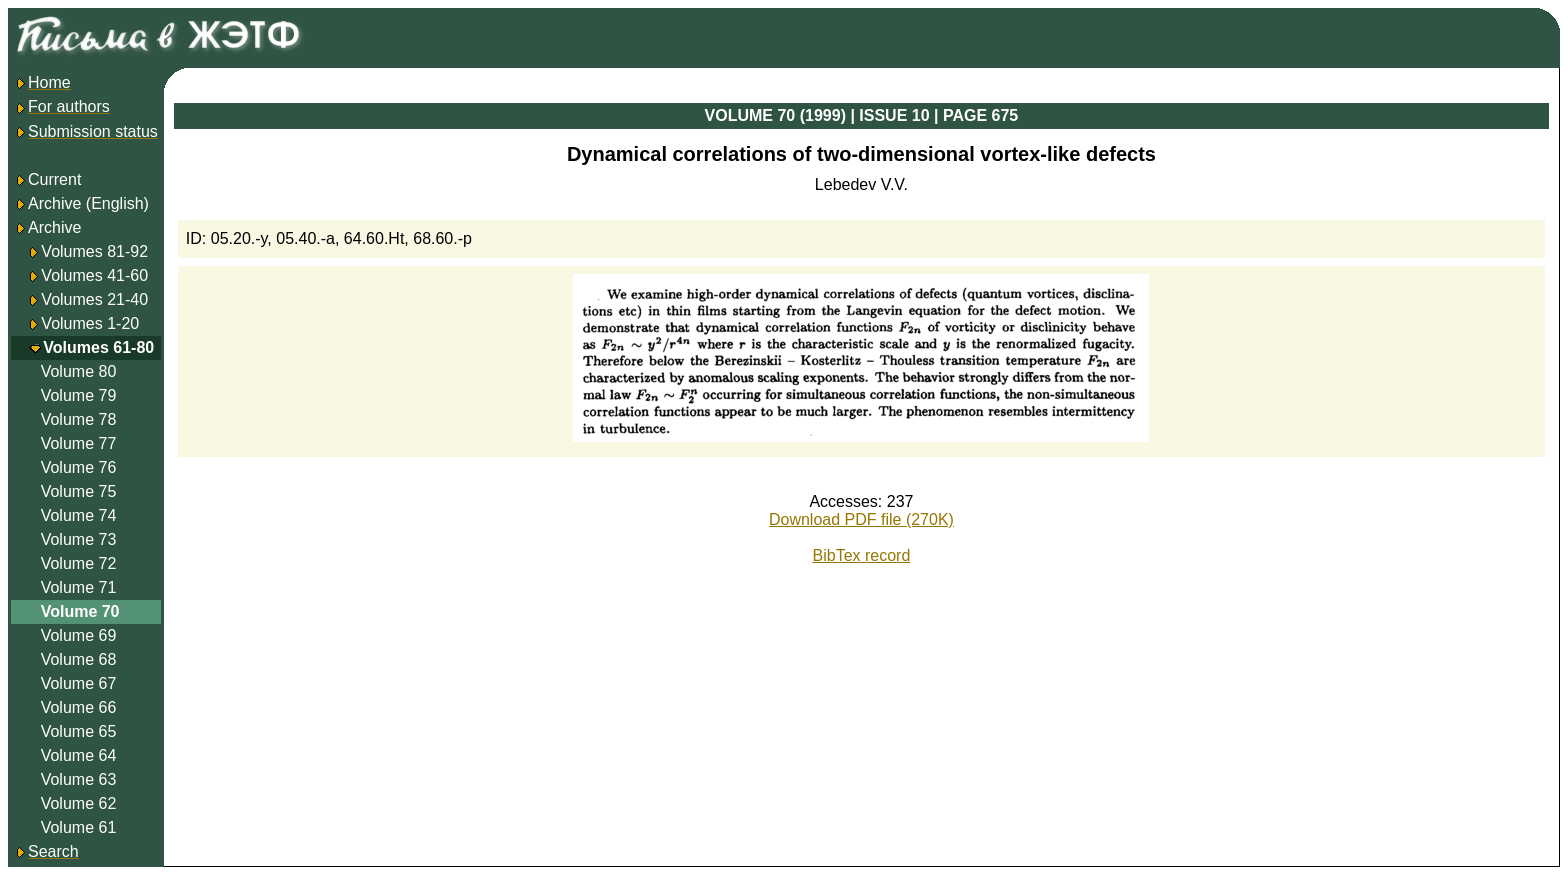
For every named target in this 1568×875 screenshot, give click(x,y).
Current (47, 179)
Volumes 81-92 (94, 251)
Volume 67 (79, 683)
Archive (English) (81, 203)
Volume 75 (79, 491)
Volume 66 (79, 707)
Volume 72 (79, 563)
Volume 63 (79, 779)
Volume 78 (79, 419)
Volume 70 (80, 611)
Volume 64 (79, 755)
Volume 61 (79, 827)
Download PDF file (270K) (861, 519)
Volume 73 (79, 539)
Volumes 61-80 (98, 347)
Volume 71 (79, 587)
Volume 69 (79, 635)
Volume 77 (79, 443)
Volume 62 (79, 803)
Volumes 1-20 (90, 323)
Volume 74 (79, 515)
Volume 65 (79, 731)
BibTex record (862, 555)
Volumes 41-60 (94, 275)
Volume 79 (79, 395)
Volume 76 (79, 467)
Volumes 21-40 (94, 299)
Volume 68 (79, 659)
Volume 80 (79, 371)
